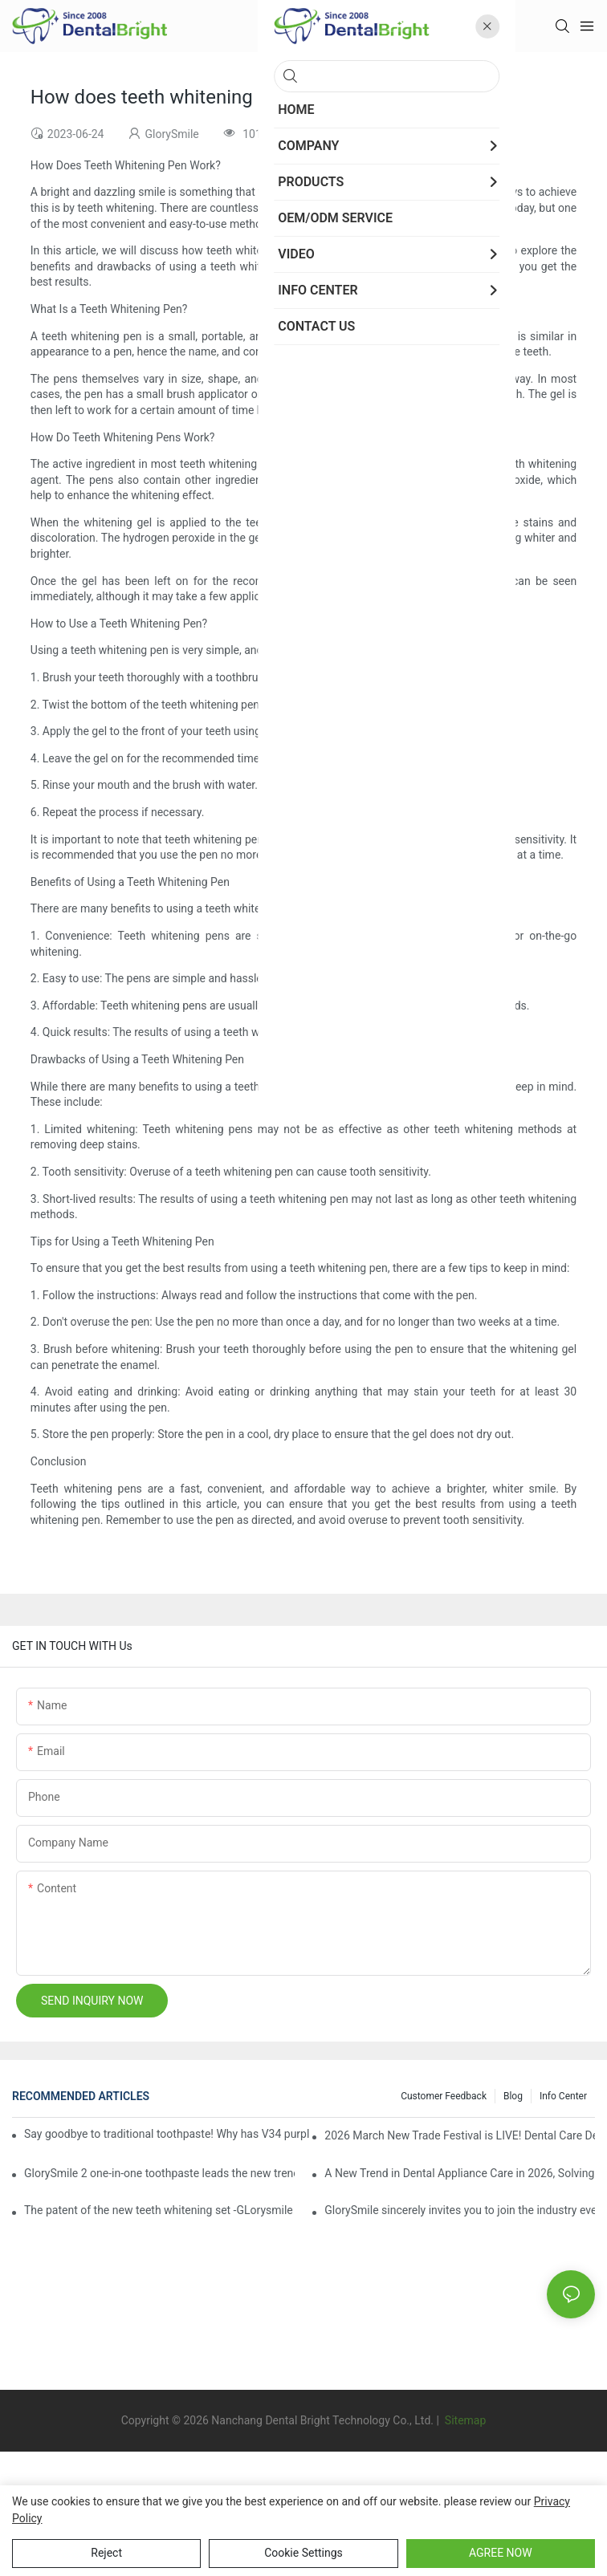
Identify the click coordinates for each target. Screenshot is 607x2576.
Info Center (563, 2096)
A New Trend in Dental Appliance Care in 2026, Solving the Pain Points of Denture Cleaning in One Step (459, 2173)
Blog (513, 2096)
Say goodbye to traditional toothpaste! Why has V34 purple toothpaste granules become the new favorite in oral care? (167, 2133)
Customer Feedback (444, 2096)
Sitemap (464, 2420)
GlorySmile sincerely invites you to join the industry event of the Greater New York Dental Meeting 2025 (459, 2210)
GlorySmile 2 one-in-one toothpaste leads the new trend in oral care (159, 2173)
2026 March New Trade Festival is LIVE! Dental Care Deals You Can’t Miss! (459, 2135)
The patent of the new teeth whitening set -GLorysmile (158, 2210)
